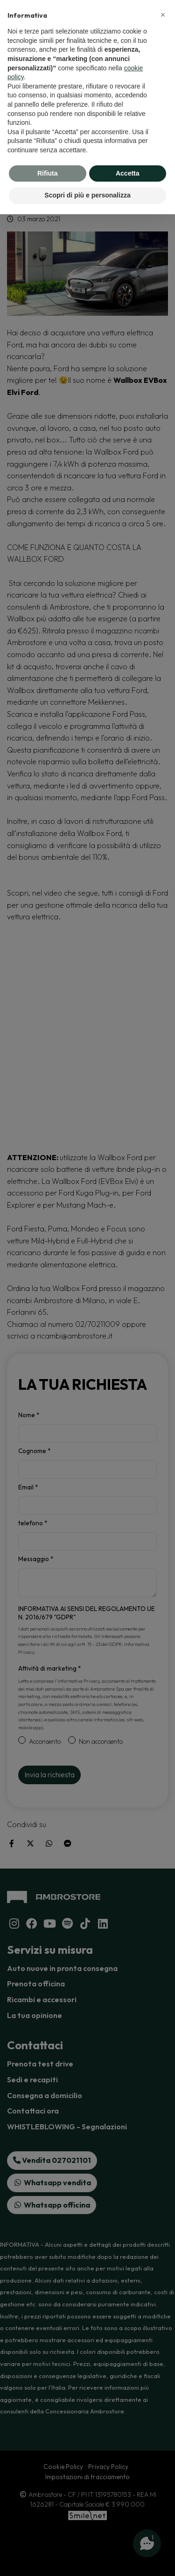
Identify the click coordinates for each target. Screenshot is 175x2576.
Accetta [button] (128, 173)
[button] (162, 14)
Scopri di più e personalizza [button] (87, 195)
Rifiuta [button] (47, 173)
